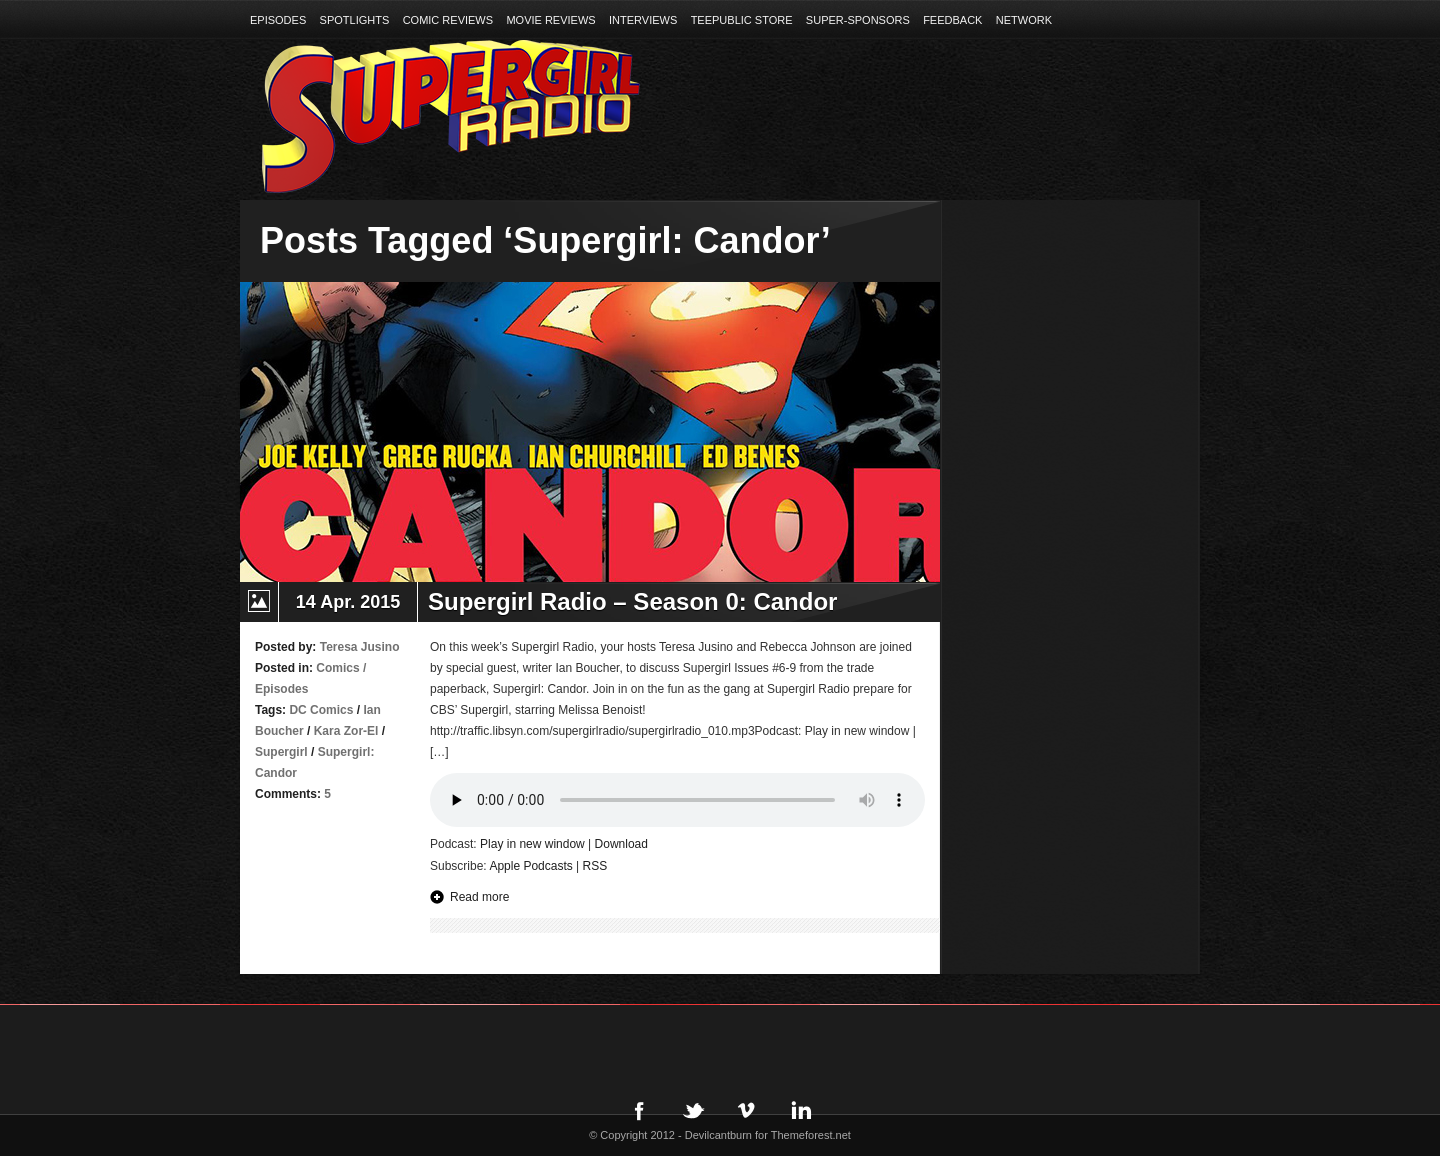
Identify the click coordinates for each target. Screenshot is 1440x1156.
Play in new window (532, 844)
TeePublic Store (742, 20)
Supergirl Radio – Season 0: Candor (632, 601)
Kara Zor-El (346, 731)
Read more (479, 897)
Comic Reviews (448, 20)
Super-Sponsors (858, 20)
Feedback (952, 20)
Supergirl (281, 752)
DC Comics (321, 710)
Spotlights (355, 20)
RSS (595, 866)
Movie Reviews (550, 20)
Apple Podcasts (530, 866)
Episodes (278, 20)
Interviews (643, 20)
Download (621, 844)
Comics (337, 668)
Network (1024, 20)
